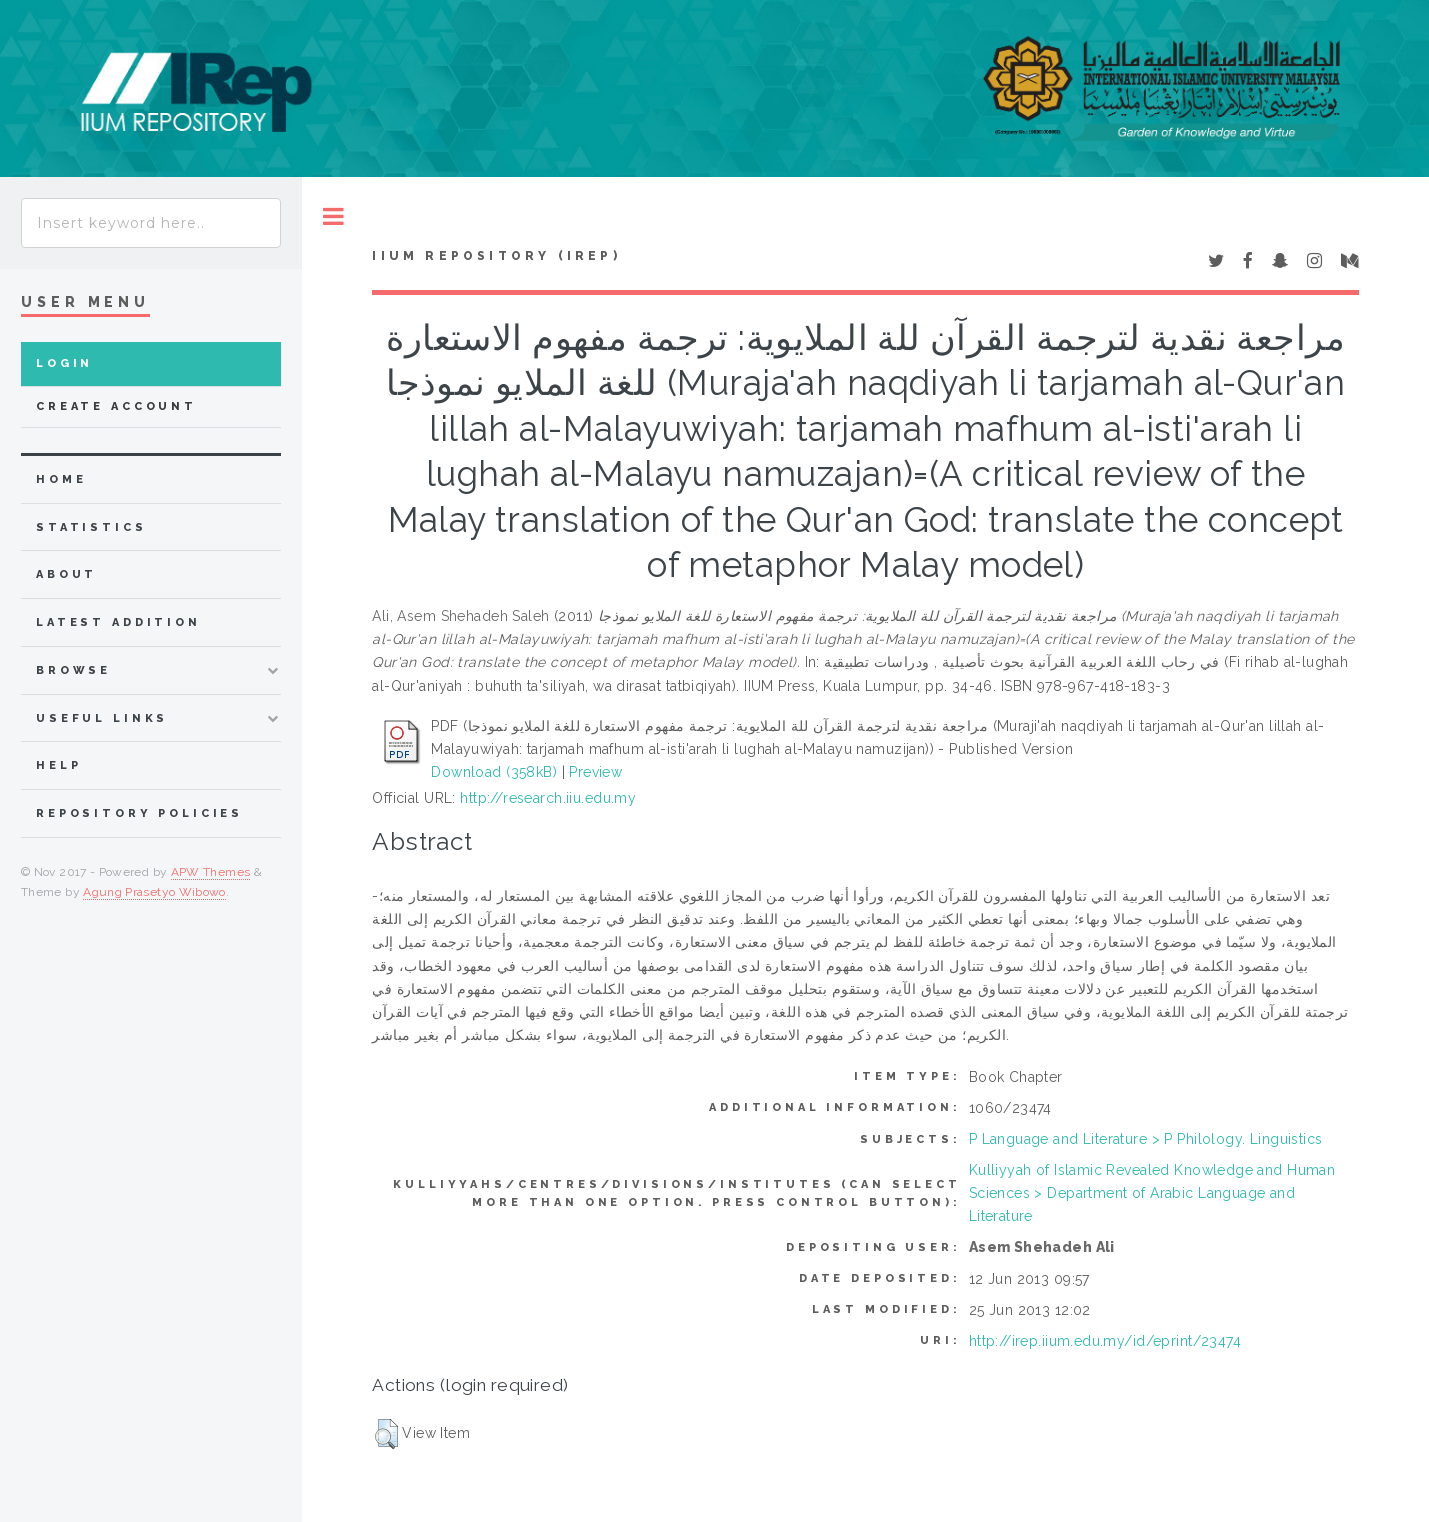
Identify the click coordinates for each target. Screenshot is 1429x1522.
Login (64, 363)
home (61, 479)
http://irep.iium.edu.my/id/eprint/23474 (1105, 1341)
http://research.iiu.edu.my (548, 798)
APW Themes (211, 872)
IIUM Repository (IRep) (496, 256)
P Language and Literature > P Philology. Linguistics (1146, 1139)
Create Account (116, 406)
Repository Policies (139, 813)
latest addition (118, 622)
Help (58, 765)
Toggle (333, 216)
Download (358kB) (494, 772)
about (66, 574)
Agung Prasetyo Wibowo (154, 892)
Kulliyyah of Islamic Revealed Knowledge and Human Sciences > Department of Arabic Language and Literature (1152, 1193)
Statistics (91, 527)
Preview (595, 772)
